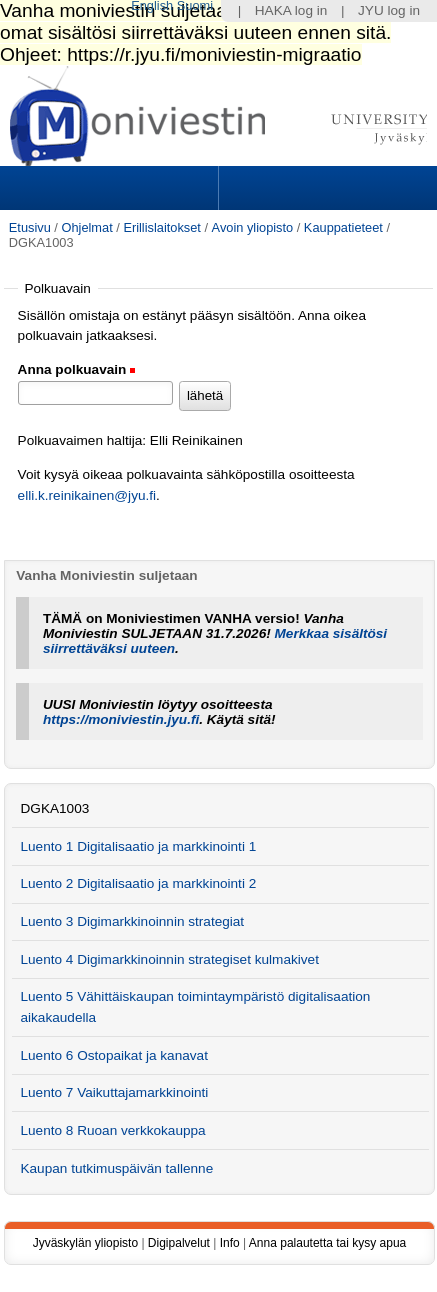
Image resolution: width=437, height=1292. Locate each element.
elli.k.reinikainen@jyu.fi (87, 495)
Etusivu (30, 227)
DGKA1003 (54, 808)
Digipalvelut (179, 1243)
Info (230, 1243)
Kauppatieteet (343, 227)
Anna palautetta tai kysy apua (327, 1243)
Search (325, 188)
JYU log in (389, 10)
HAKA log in (291, 10)
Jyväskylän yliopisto (85, 1243)
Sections (111, 188)
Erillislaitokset (162, 227)
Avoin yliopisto (253, 227)
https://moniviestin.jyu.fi (121, 719)
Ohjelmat (86, 227)
